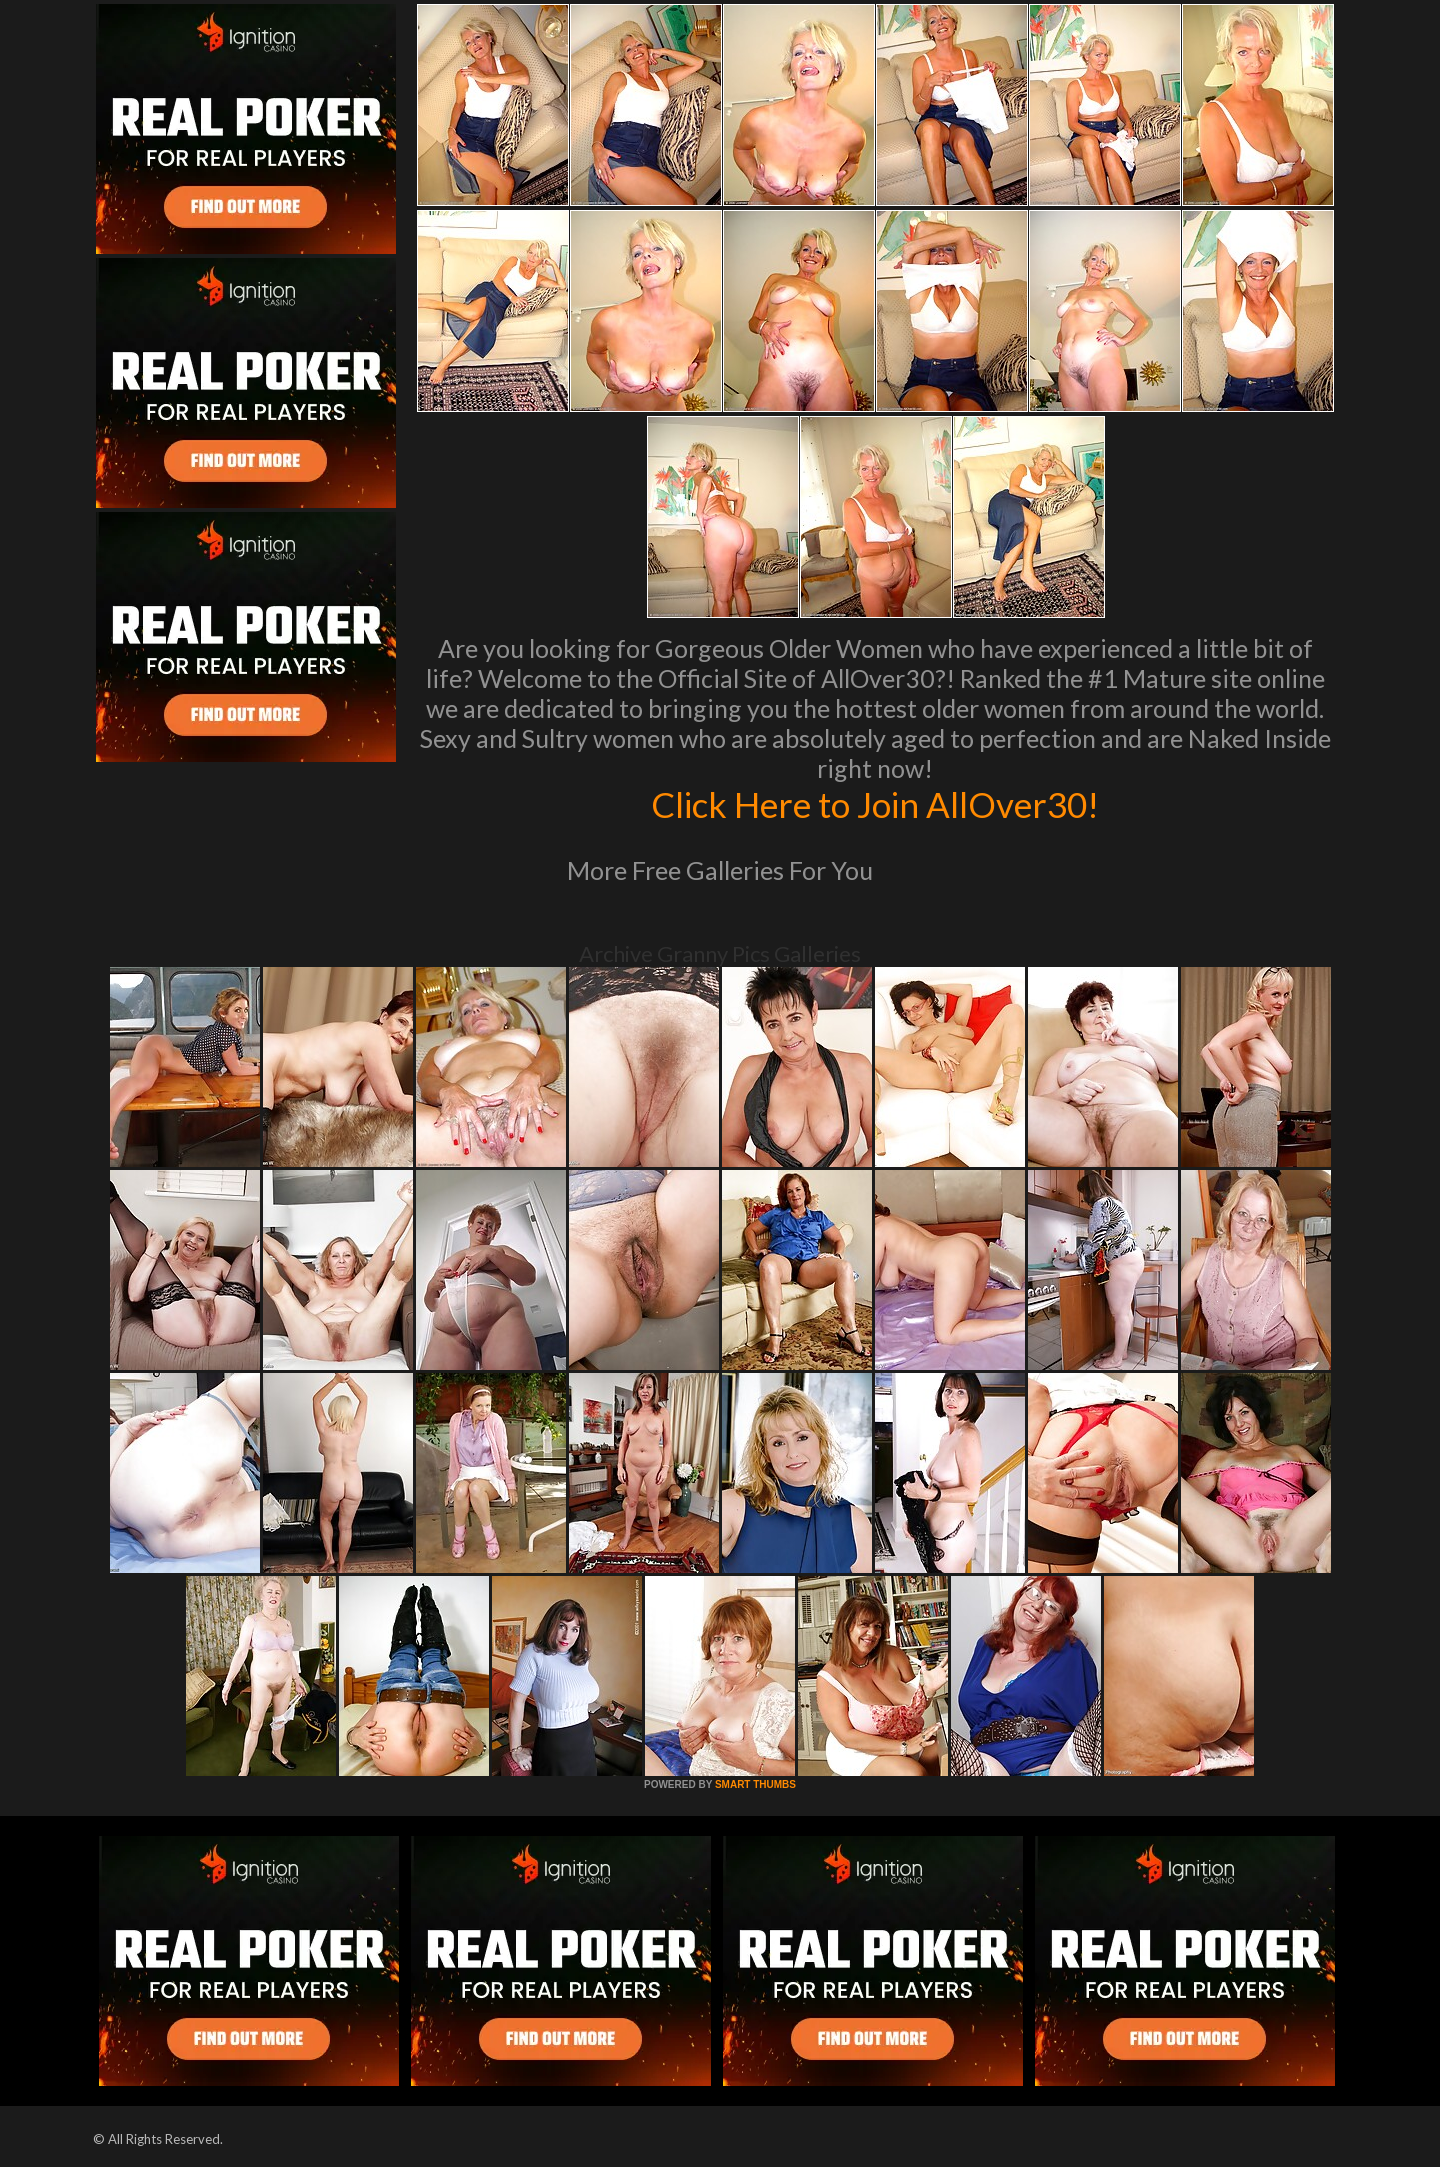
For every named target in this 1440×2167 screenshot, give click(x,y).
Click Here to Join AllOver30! (875, 804)
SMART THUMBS (755, 1784)
